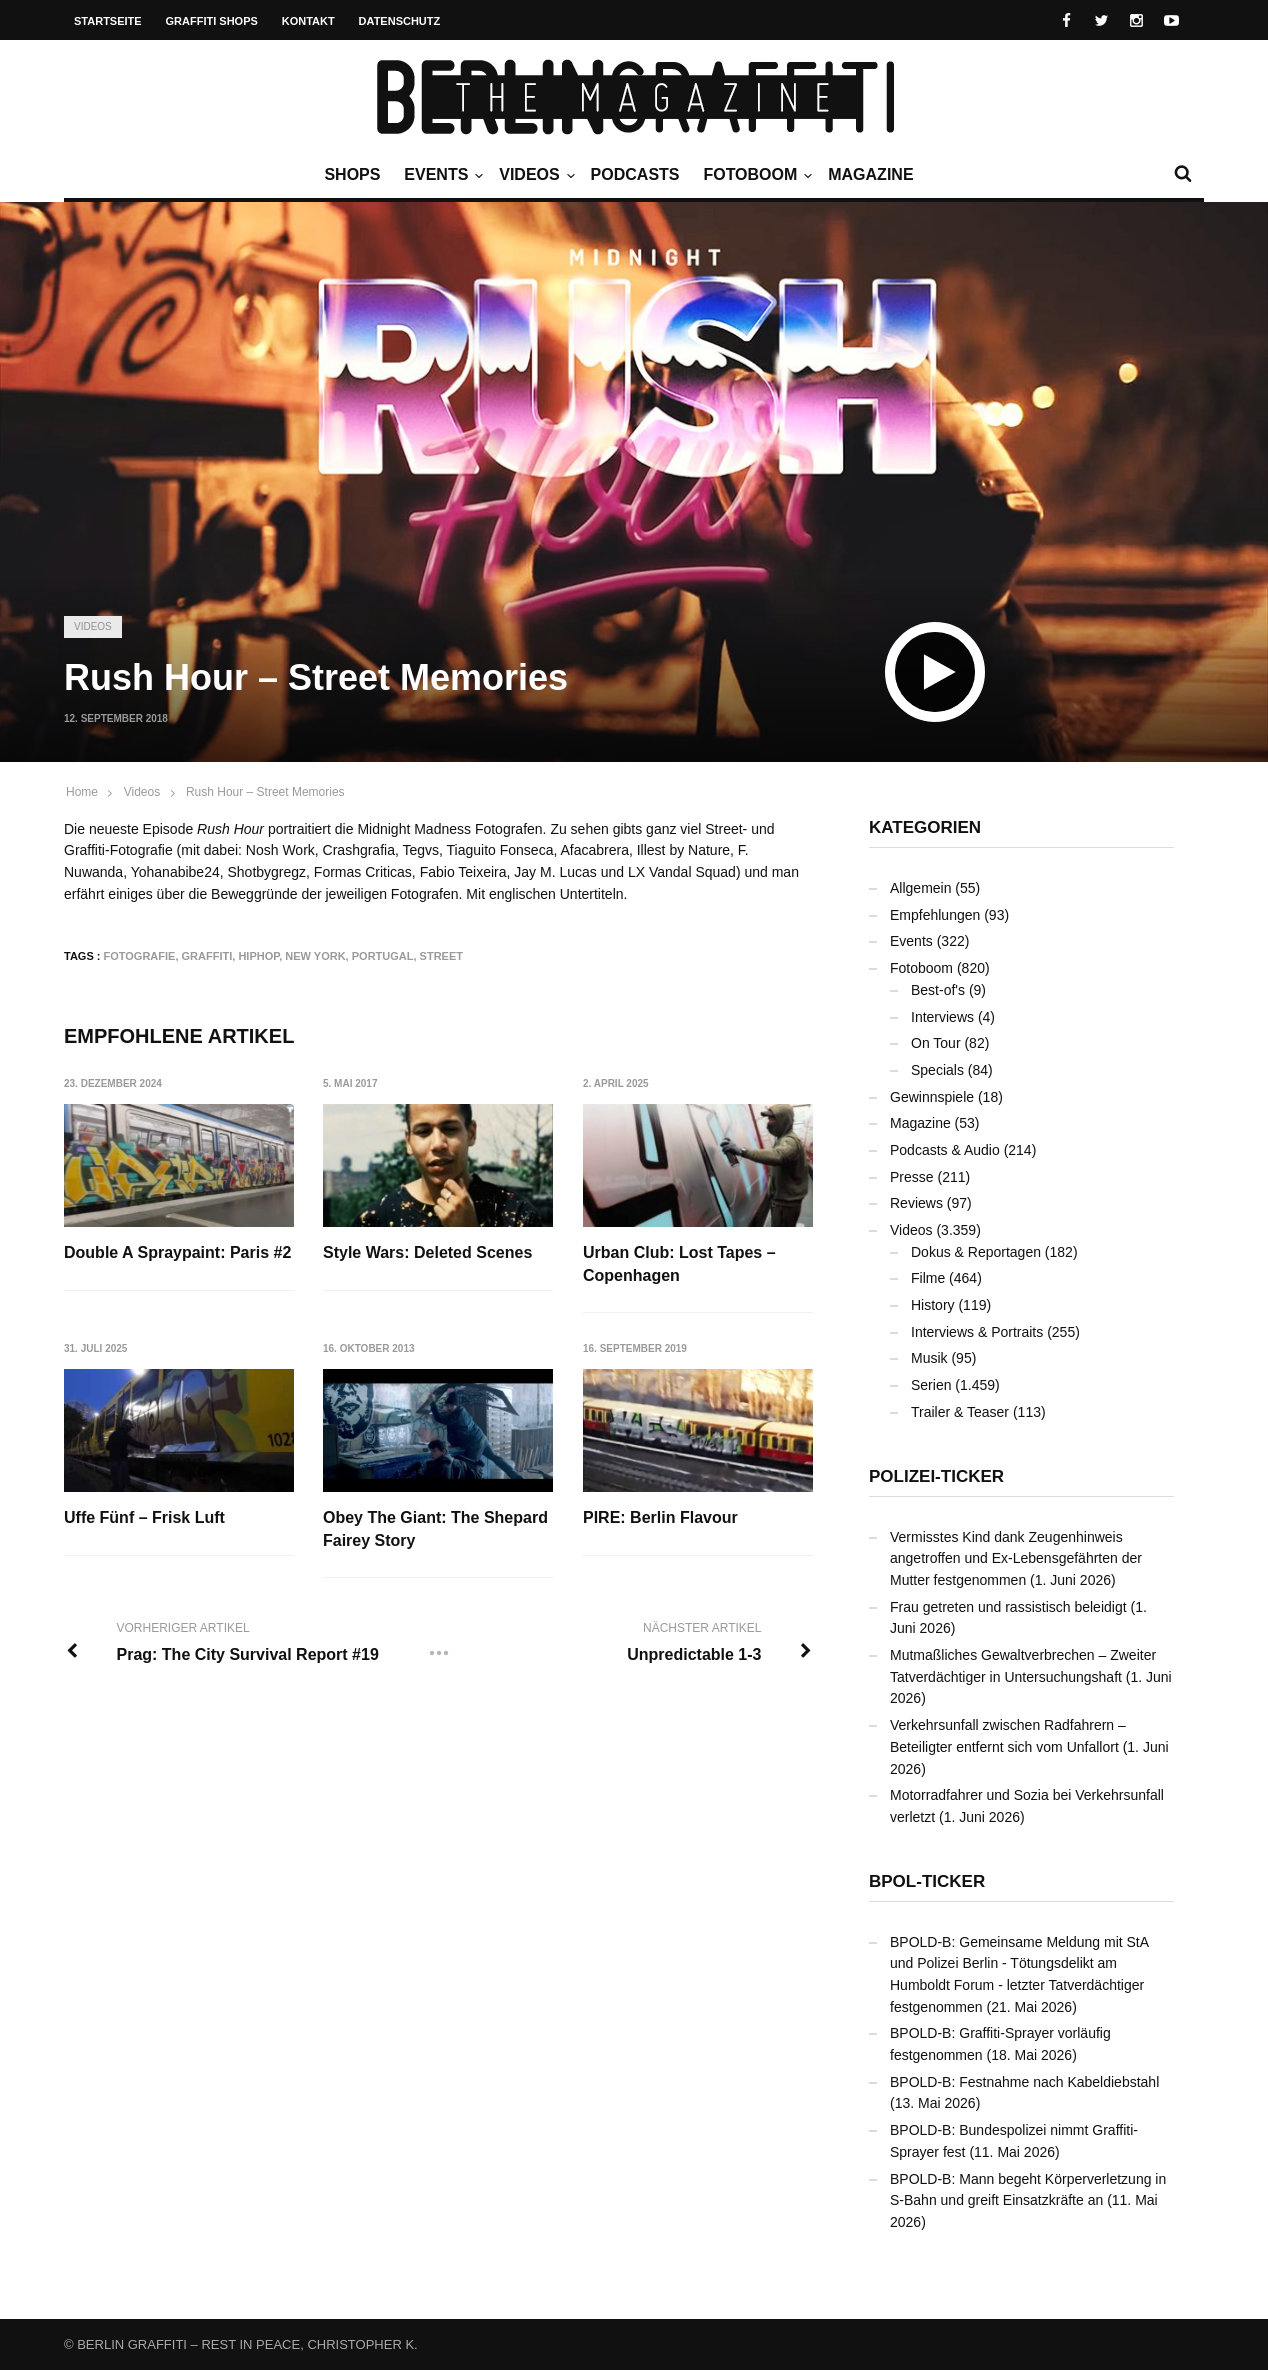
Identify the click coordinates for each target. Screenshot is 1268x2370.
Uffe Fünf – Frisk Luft (144, 1518)
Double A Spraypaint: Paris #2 (177, 1252)
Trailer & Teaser (960, 1412)
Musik (929, 1358)
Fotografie (140, 956)
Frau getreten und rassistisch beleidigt (1008, 1607)
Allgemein (920, 888)
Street (441, 956)
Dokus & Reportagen (976, 1252)
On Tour (936, 1043)
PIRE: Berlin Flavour (661, 1518)
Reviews (916, 1203)
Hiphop (258, 956)
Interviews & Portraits (977, 1332)
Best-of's (938, 990)
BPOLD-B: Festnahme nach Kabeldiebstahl (1024, 2082)
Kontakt (308, 21)
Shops (352, 174)
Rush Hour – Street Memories (265, 792)
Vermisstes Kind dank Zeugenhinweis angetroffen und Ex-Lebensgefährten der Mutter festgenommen (1016, 1558)
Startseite (108, 21)
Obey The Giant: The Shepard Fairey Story (436, 1529)
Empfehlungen (935, 915)
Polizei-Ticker (936, 1476)
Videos (534, 175)
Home (82, 792)
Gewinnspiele (932, 1097)
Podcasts (635, 174)
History (933, 1305)
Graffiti (207, 956)
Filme (928, 1278)
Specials (937, 1070)
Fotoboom (755, 175)
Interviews (942, 1017)
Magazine (870, 174)
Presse (912, 1177)
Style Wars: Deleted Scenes (428, 1252)
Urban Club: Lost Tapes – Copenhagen (680, 1263)
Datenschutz (400, 21)
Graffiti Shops (212, 21)
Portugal (383, 956)
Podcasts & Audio (945, 1150)
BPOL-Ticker (927, 1881)
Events (441, 175)
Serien (931, 1385)
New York (315, 956)
